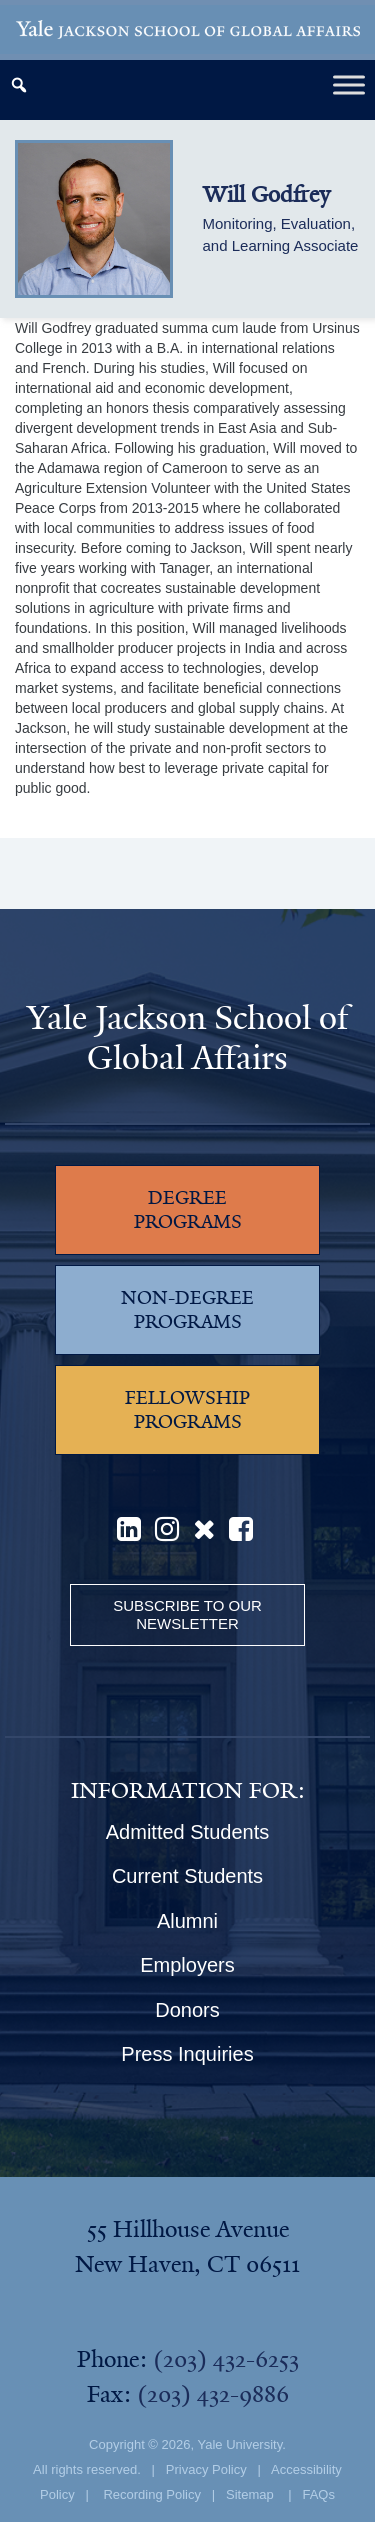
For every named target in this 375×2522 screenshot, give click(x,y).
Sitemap (250, 2494)
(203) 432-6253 (226, 2359)
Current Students (187, 1876)
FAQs (318, 2494)
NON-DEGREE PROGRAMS (187, 1310)
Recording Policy (152, 2494)
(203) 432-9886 (213, 2394)
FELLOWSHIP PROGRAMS (187, 1410)
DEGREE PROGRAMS (188, 1210)
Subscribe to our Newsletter (187, 1614)
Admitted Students (187, 1832)
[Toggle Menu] (349, 84)
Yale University (239, 2444)
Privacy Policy (206, 2469)
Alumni (187, 1921)
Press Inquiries (187, 2054)
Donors (187, 2010)
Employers (187, 1965)
